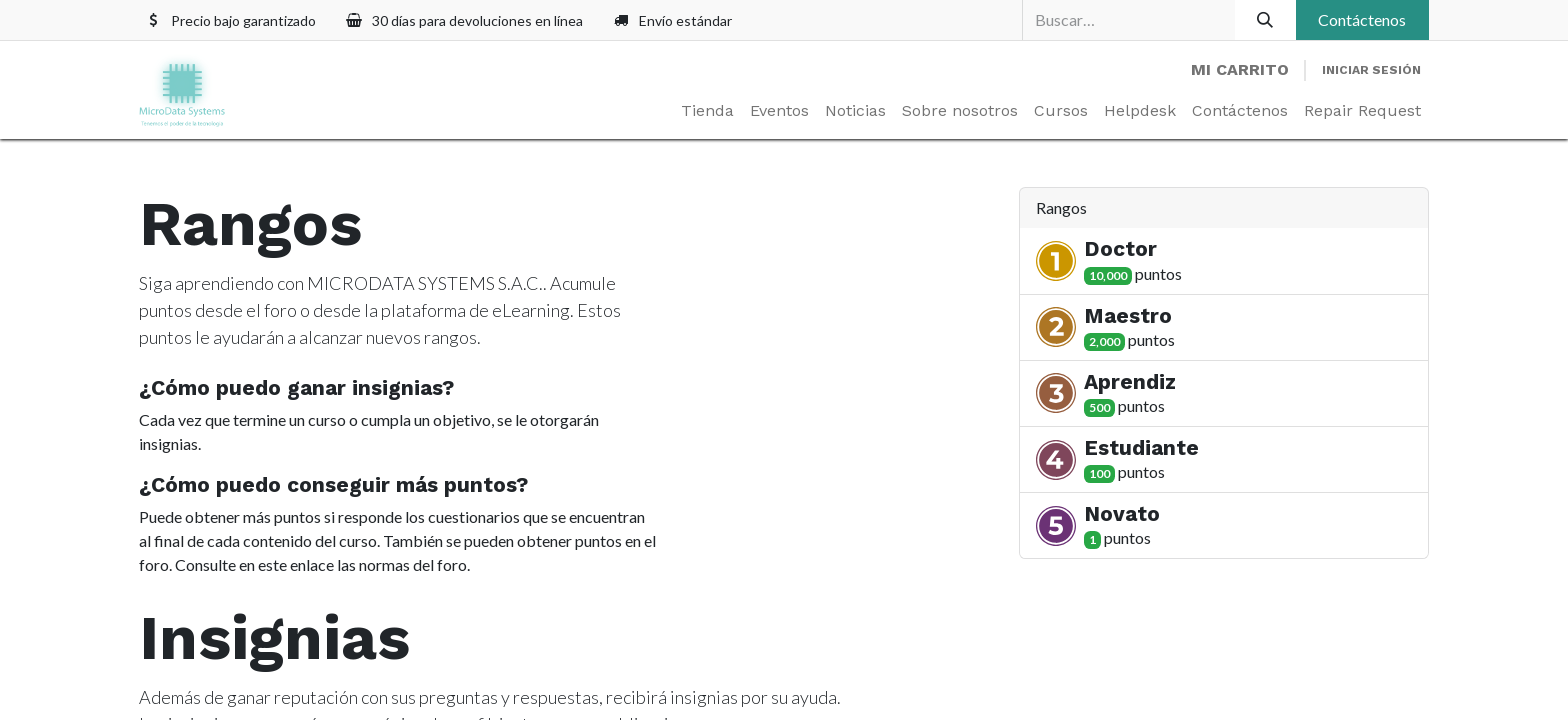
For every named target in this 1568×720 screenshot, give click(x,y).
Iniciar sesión (1371, 70)
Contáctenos (1362, 19)
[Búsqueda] (1265, 20)
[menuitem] (707, 111)
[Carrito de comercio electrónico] (1240, 70)
